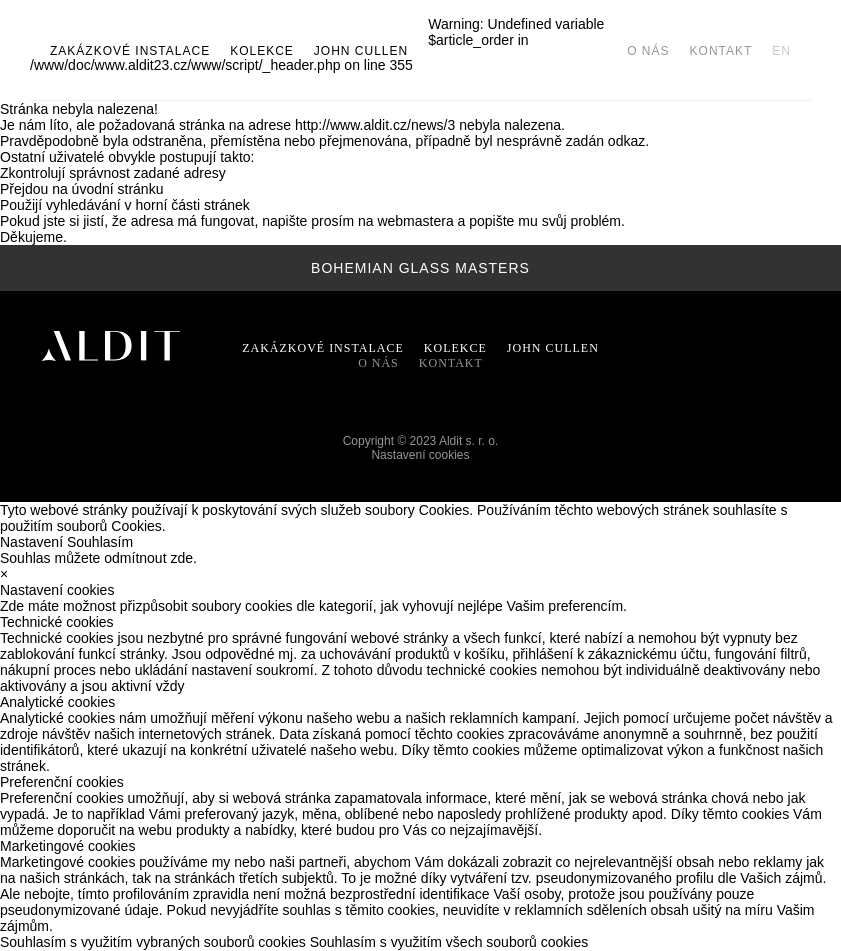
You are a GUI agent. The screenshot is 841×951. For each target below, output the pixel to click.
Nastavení (31, 542)
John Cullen (553, 348)
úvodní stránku (118, 189)
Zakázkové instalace (130, 51)
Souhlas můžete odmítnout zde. (98, 558)
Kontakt (721, 51)
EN (781, 51)
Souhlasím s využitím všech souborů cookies (449, 942)
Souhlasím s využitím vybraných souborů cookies (153, 942)
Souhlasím (100, 542)
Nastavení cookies (420, 455)
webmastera (415, 221)
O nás (648, 51)
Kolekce (262, 51)
